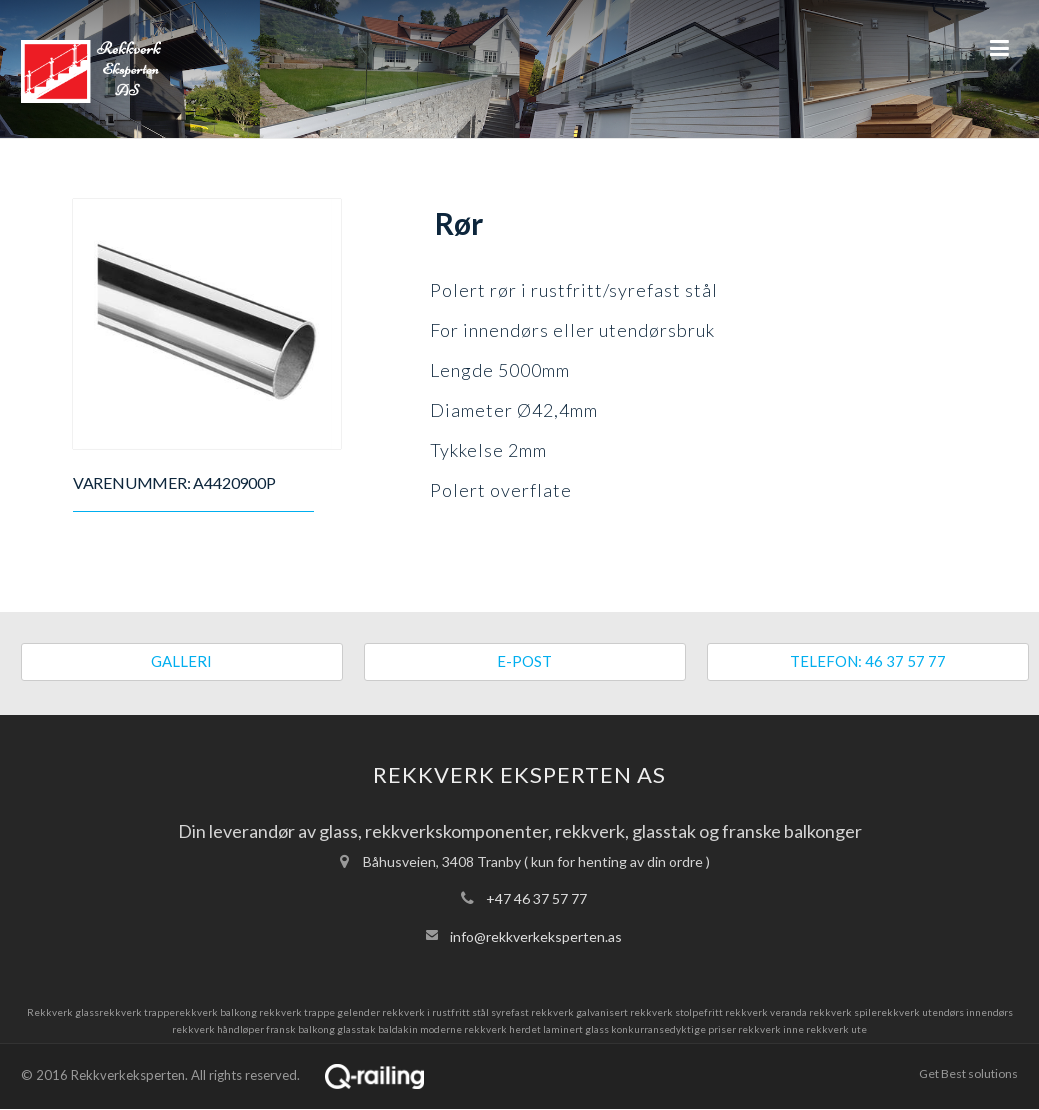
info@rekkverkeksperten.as (536, 936)
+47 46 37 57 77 (536, 898)
